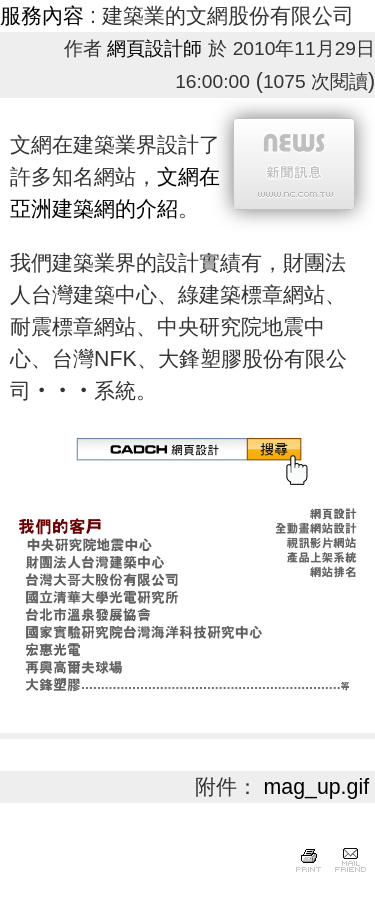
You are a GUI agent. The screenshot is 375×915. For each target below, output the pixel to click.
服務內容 (42, 16)
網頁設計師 (154, 48)
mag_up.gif (317, 787)
